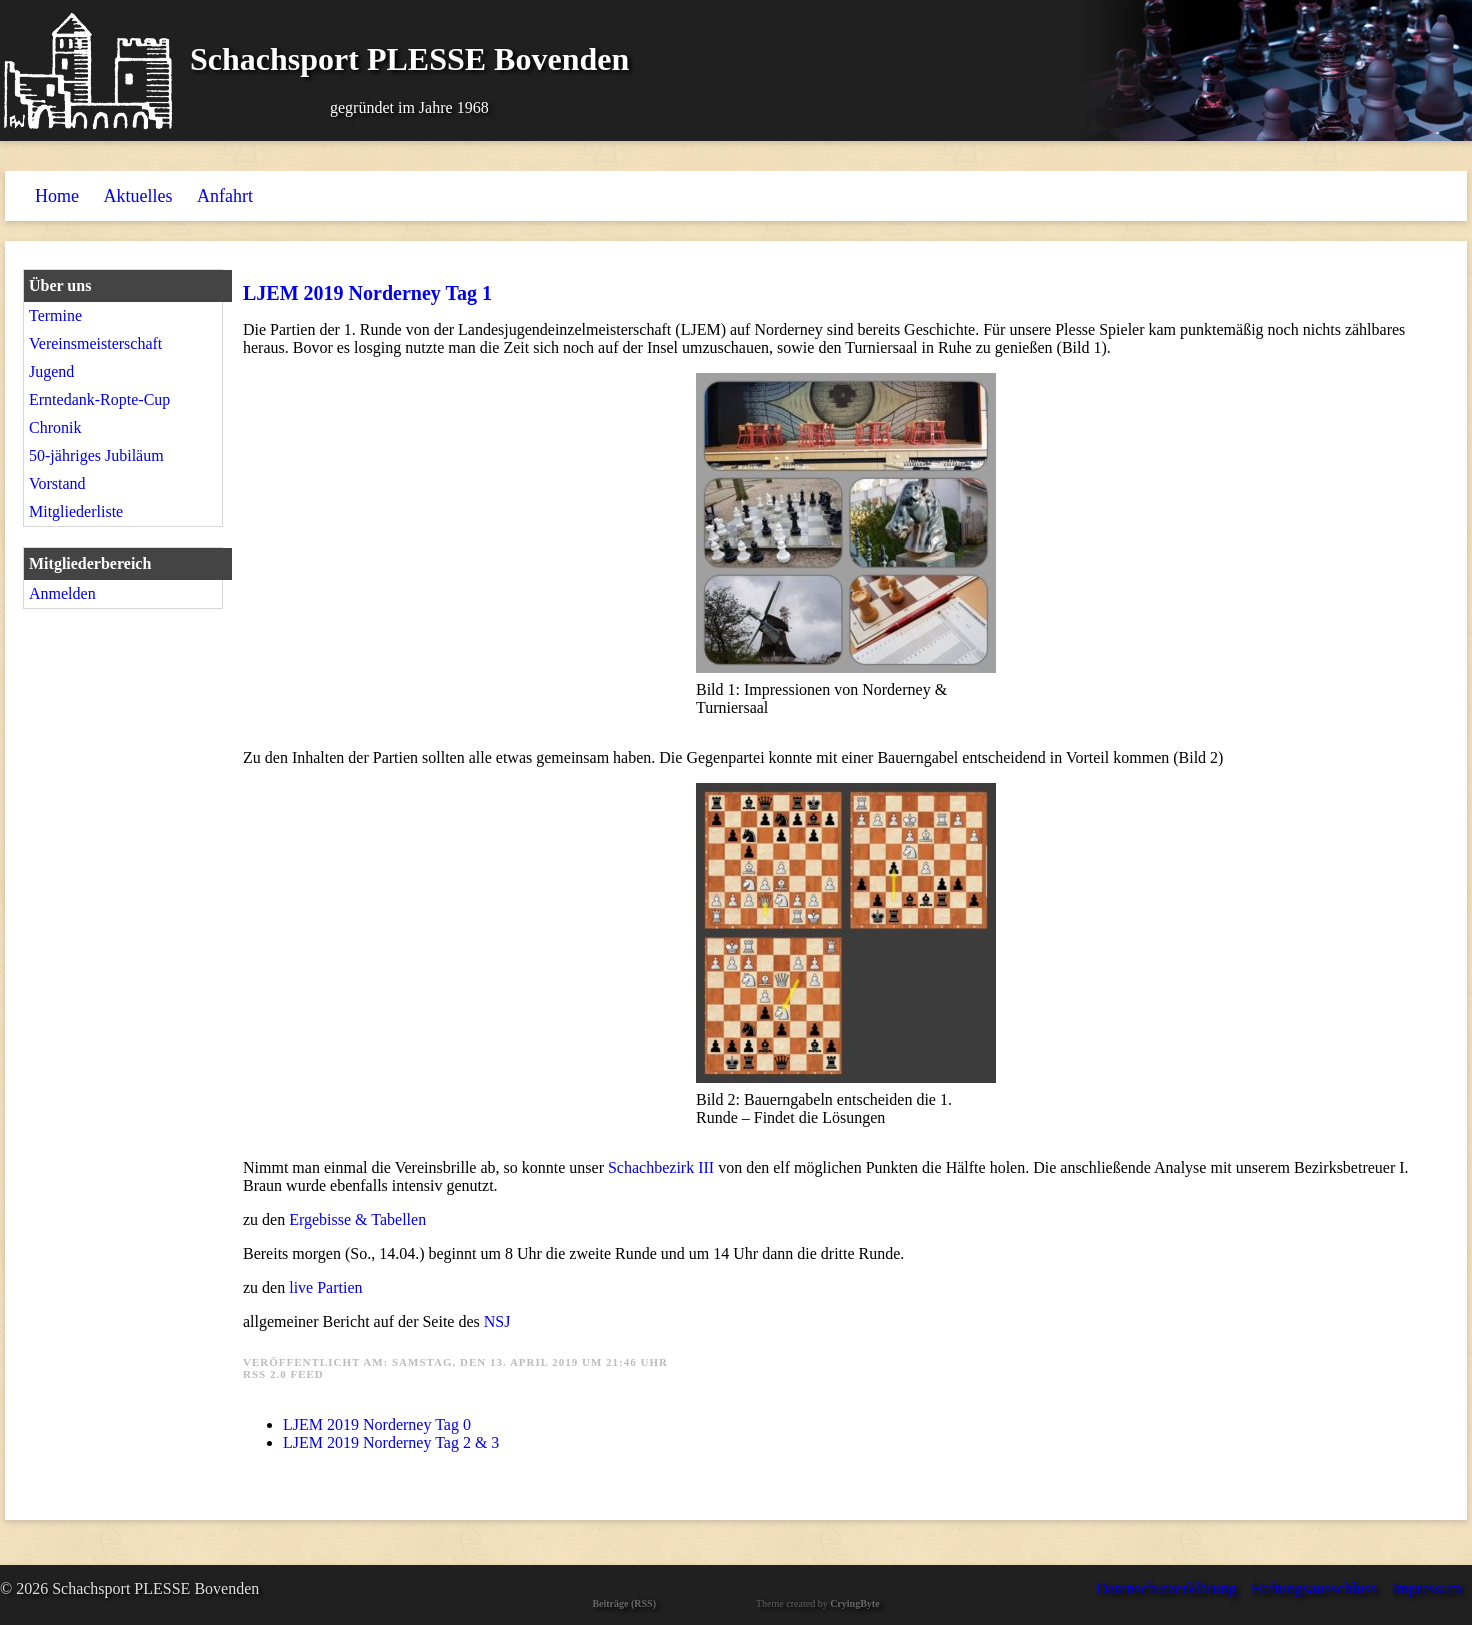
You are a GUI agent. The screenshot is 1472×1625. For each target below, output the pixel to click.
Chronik (55, 427)
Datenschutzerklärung (1166, 1588)
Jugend (51, 371)
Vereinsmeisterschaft (95, 343)
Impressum (1426, 1588)
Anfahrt (225, 196)
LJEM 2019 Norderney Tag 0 (377, 1424)
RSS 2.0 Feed (283, 1374)
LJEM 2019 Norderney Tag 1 (367, 293)
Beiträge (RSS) (624, 1603)
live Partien (325, 1287)
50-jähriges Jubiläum (96, 455)
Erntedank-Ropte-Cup (99, 399)
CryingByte (854, 1603)
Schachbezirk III (663, 1167)
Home (57, 196)
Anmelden (62, 593)
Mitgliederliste (76, 511)
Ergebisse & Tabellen (357, 1219)
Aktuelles (138, 196)
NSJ (497, 1321)
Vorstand (57, 483)
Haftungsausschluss (1314, 1588)
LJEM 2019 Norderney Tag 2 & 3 (391, 1442)
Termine (55, 315)
